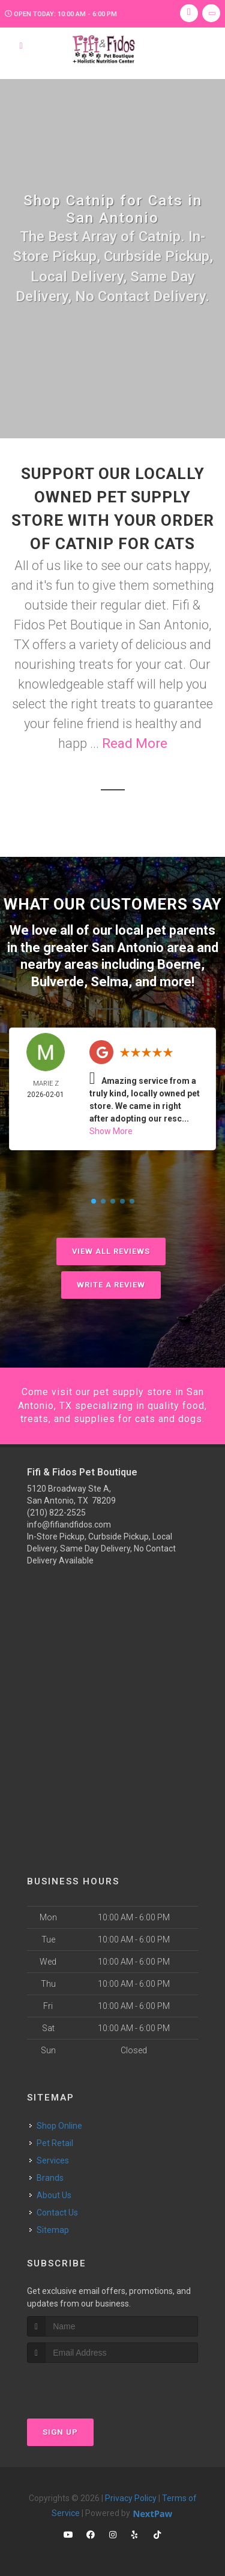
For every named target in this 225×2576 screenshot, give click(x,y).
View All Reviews (111, 1251)
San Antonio (127, 947)
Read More (134, 743)
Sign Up (60, 2431)
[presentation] (91, 2385)
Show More (111, 1131)
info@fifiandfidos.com (69, 1524)
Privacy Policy (131, 2498)
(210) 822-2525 (56, 1512)
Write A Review (111, 1284)
